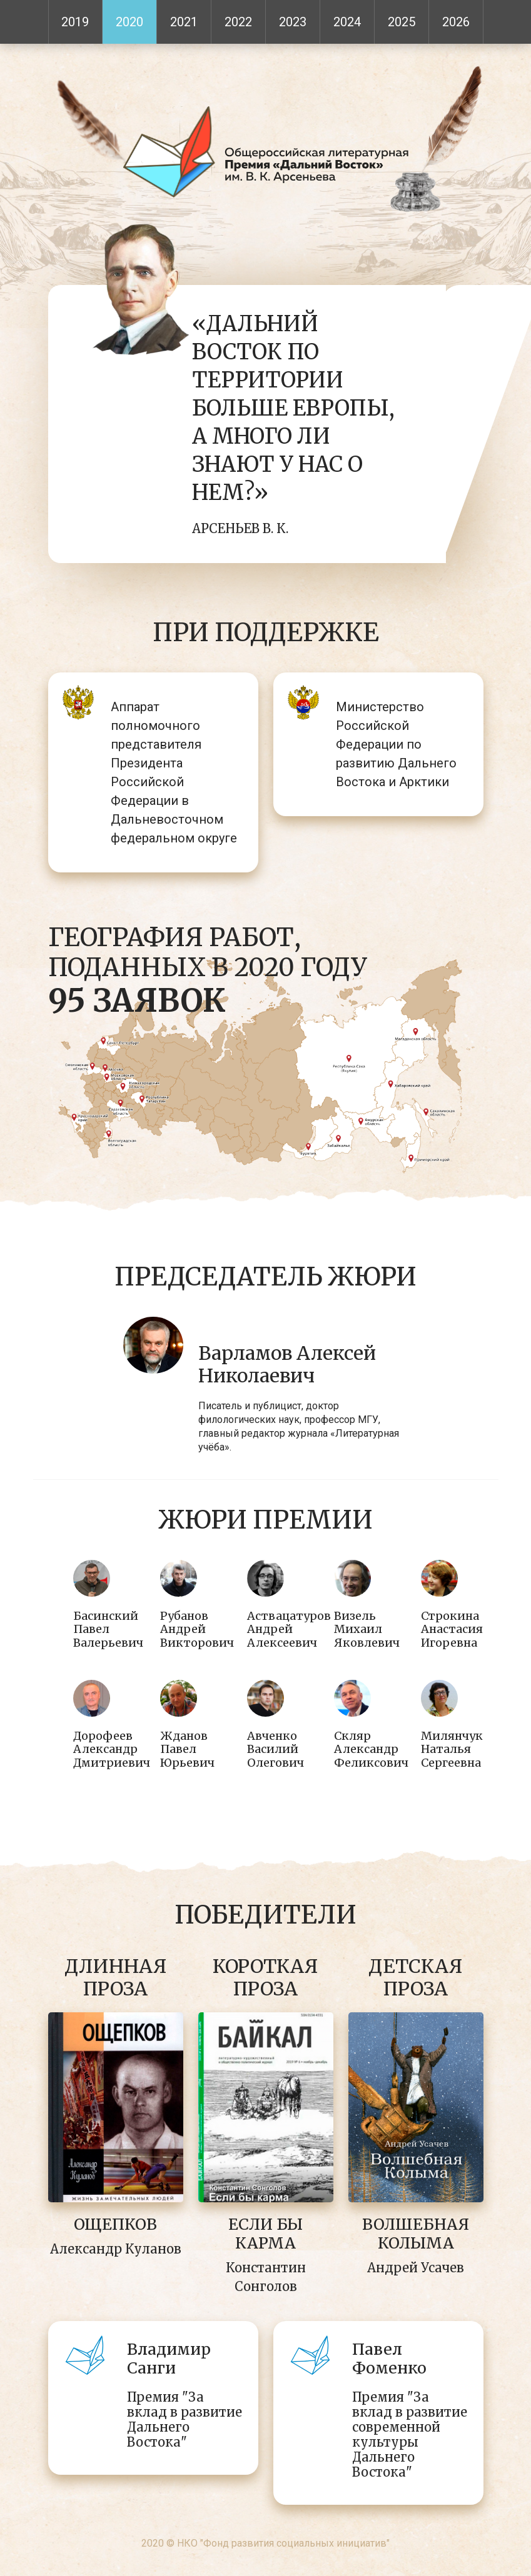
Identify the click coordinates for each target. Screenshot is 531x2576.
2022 (238, 21)
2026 (456, 21)
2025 (401, 21)
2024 (347, 21)
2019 (75, 21)
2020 (129, 21)
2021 (184, 21)
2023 (292, 21)
